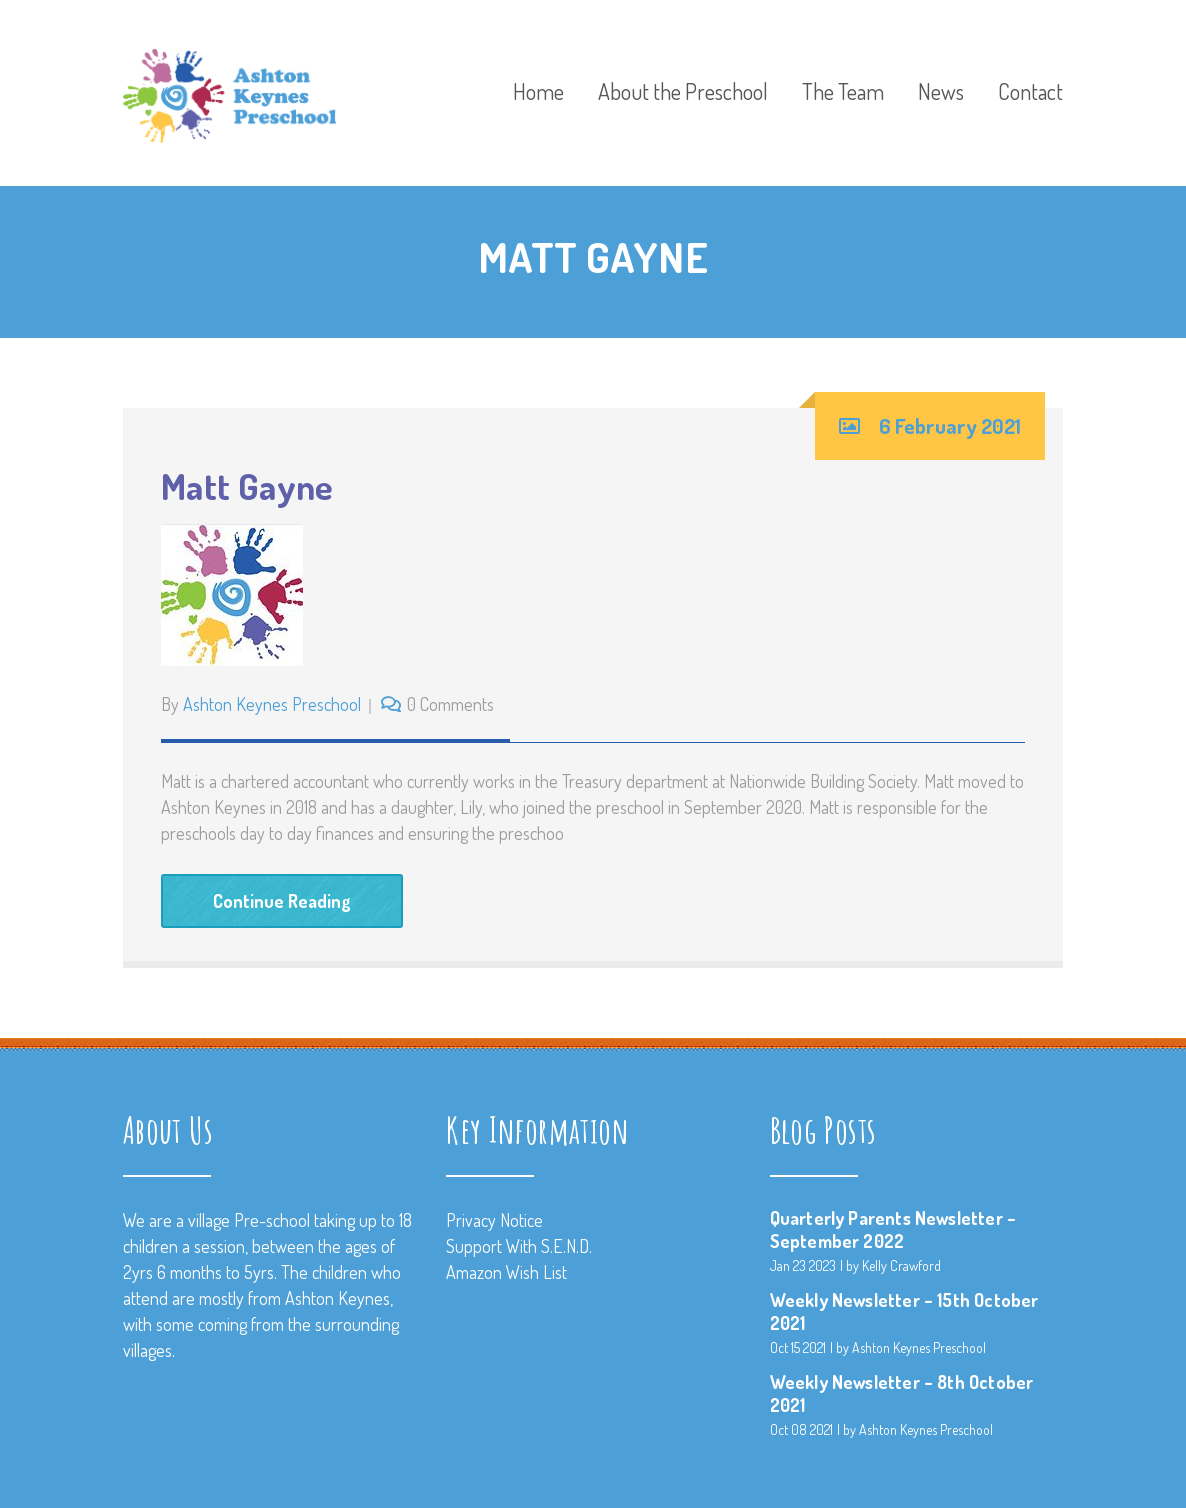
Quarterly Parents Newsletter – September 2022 (893, 1229)
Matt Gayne (247, 486)
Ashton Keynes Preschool (272, 704)
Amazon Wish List (506, 1272)
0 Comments (450, 704)
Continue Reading (282, 901)
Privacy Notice (494, 1220)
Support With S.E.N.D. (519, 1246)
